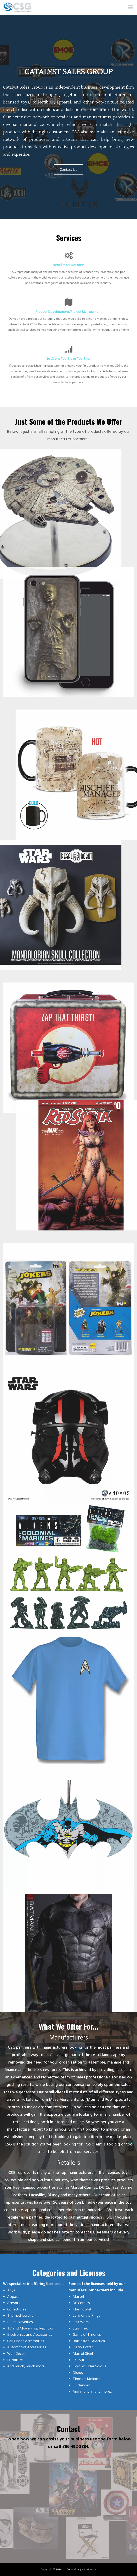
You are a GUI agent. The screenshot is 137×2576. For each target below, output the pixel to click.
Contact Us (68, 169)
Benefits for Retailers (68, 266)
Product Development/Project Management (68, 313)
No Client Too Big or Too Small (68, 361)
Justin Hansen (88, 2569)
